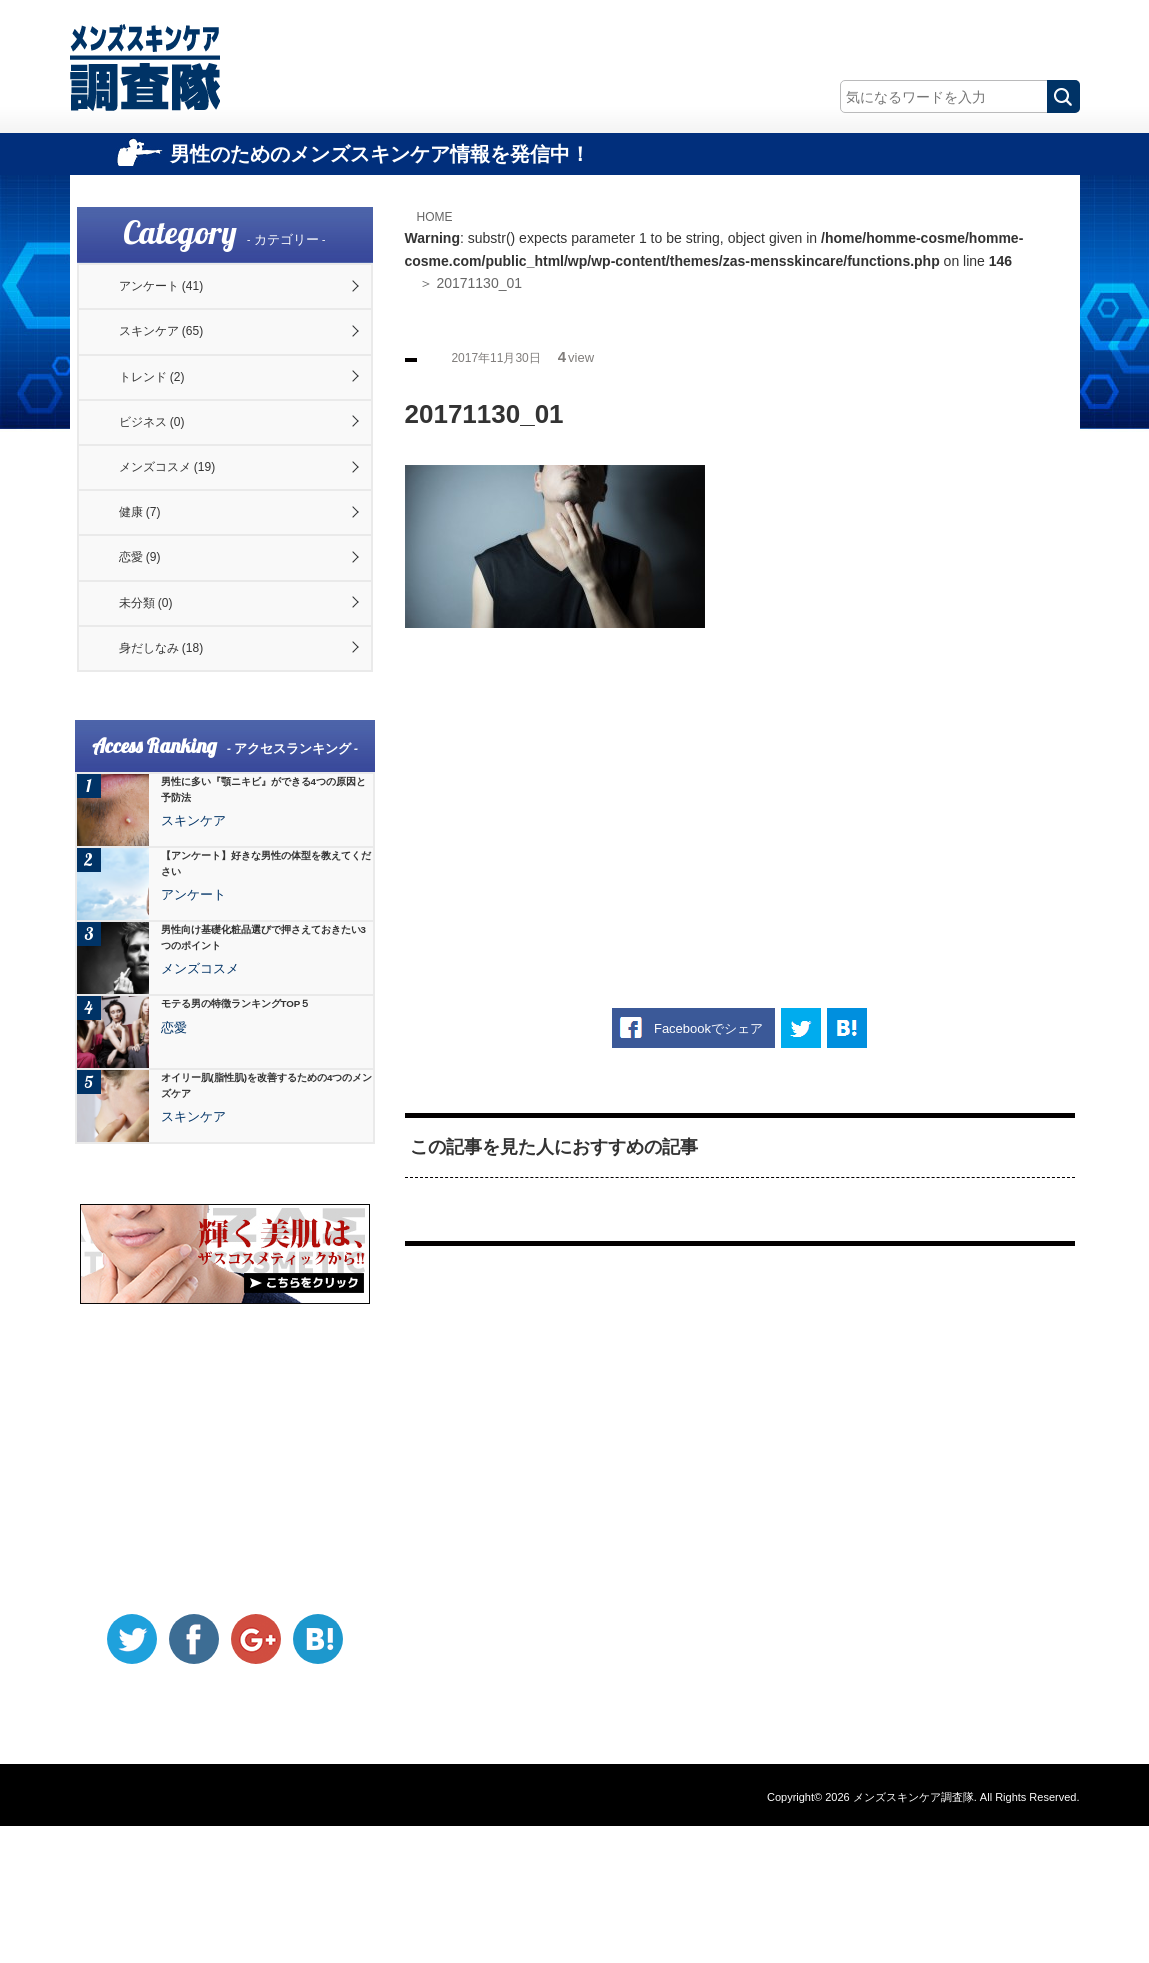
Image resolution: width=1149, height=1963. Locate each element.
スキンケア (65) (178, 355)
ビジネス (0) (167, 475)
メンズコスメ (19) (185, 536)
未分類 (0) (160, 717)
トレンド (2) (167, 415)
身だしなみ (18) (178, 777)
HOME (440, 216)
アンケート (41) (178, 294)
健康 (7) (153, 596)
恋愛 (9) (153, 657)
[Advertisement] (740, 788)
